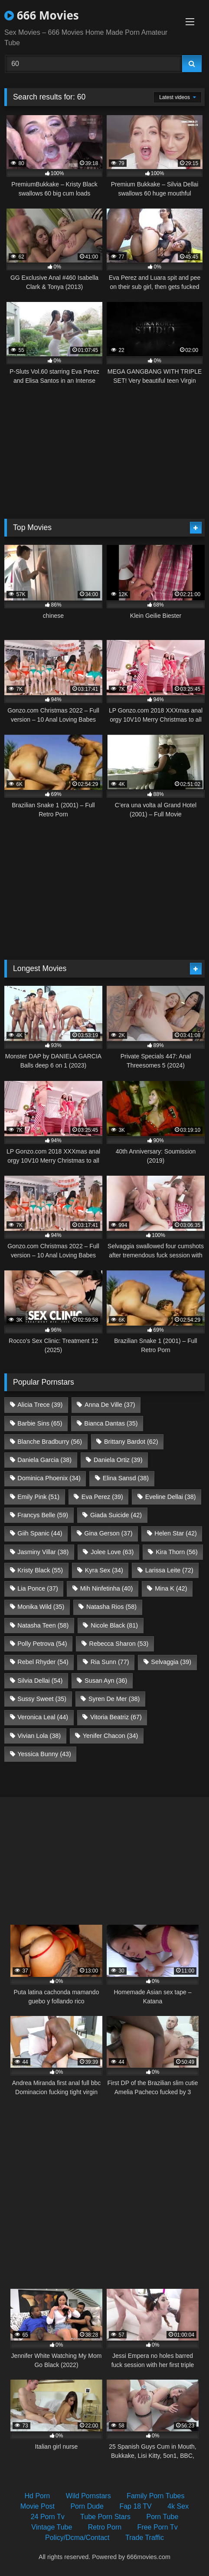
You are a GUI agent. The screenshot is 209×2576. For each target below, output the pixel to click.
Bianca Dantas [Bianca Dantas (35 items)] (110, 1423)
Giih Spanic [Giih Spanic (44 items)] (39, 1533)
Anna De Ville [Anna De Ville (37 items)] (110, 1404)
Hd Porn (37, 2496)
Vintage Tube (51, 2527)
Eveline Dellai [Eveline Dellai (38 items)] (170, 1496)
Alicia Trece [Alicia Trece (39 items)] (39, 1404)
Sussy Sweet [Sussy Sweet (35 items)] (41, 1698)
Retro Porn (104, 2527)
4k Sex (178, 2506)
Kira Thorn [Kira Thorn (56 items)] (177, 1551)
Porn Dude (87, 2506)
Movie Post (37, 2506)
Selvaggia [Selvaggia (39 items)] (171, 1661)
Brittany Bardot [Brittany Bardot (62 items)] (131, 1441)
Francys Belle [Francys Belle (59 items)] (42, 1515)
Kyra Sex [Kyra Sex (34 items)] (104, 1570)
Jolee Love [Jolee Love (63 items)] (112, 1551)
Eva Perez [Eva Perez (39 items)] (102, 1496)
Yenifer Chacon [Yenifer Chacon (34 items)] (110, 1735)
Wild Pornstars (88, 2496)
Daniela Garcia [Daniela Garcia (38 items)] (44, 1459)
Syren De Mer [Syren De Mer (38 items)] (114, 1698)
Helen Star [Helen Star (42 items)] (175, 1533)
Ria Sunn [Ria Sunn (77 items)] (110, 1661)
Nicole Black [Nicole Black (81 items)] (114, 1625)
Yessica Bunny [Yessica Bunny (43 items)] (44, 1753)
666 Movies (41, 15)
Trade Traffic (144, 2537)
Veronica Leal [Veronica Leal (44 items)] (42, 1717)
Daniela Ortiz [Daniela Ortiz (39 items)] (118, 1459)
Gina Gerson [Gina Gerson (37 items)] (108, 1533)
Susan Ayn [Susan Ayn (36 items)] (106, 1680)
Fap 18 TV (135, 2506)
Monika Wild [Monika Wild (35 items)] (40, 1606)
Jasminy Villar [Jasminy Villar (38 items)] (43, 1551)
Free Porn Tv (157, 2527)
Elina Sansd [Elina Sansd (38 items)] (126, 1478)
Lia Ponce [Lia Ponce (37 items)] (37, 1588)
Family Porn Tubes (155, 2496)
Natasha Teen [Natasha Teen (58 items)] (43, 1625)
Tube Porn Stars (105, 2516)
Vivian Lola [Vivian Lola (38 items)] (39, 1735)
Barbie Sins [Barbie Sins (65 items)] (39, 1423)
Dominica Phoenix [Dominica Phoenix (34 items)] (49, 1478)
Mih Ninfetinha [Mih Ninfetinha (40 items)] (106, 1588)
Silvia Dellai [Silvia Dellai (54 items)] (39, 1680)
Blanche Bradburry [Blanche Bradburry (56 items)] (49, 1441)
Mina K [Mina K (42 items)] (171, 1588)
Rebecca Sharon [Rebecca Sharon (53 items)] (118, 1643)
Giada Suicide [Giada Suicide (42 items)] (116, 1515)
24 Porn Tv (48, 2516)
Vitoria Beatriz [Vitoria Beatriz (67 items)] (116, 1717)
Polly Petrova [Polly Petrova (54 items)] (42, 1643)
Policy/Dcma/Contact (77, 2537)
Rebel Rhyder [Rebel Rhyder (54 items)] (43, 1661)
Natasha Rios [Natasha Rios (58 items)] (111, 1606)
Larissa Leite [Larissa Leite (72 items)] (169, 1570)
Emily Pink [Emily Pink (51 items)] (38, 1496)
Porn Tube (162, 2516)
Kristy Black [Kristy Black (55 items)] (40, 1570)
